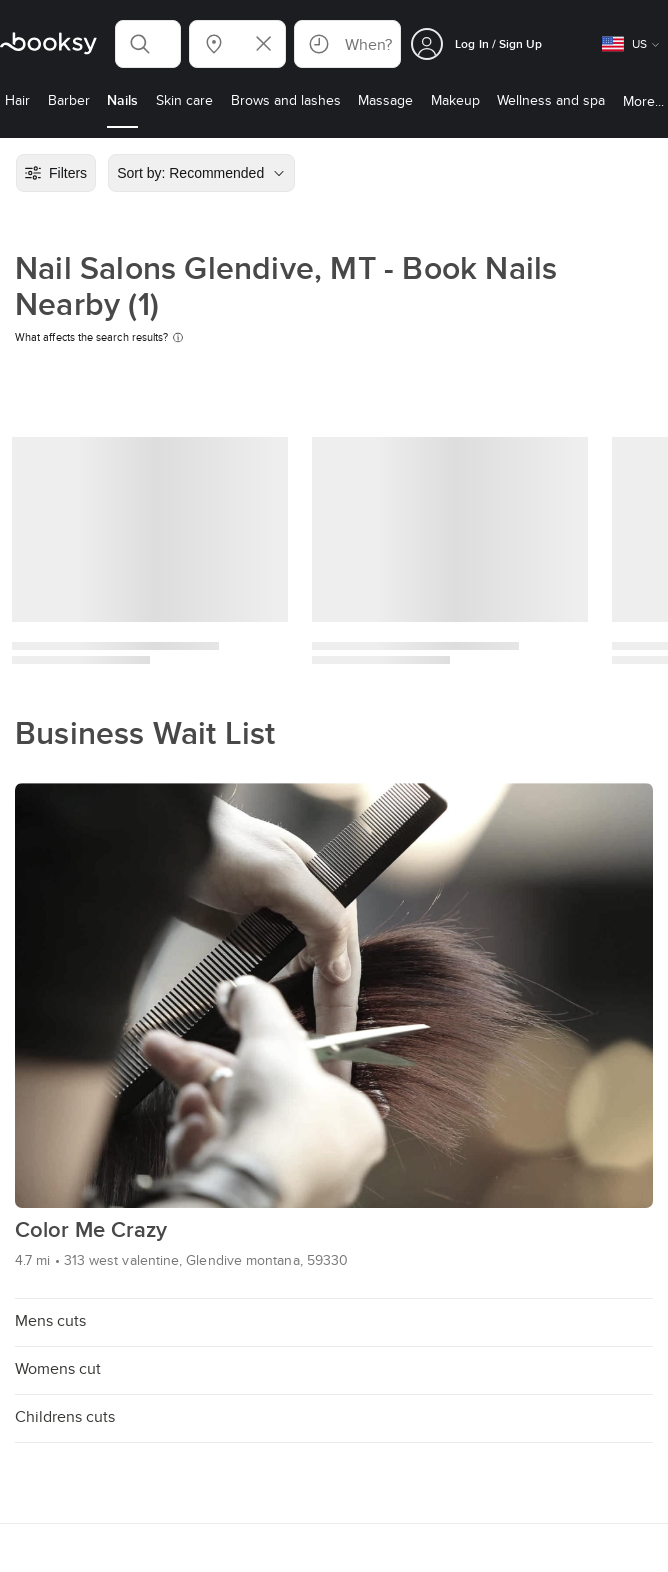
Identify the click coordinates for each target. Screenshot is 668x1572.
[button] (148, 44)
